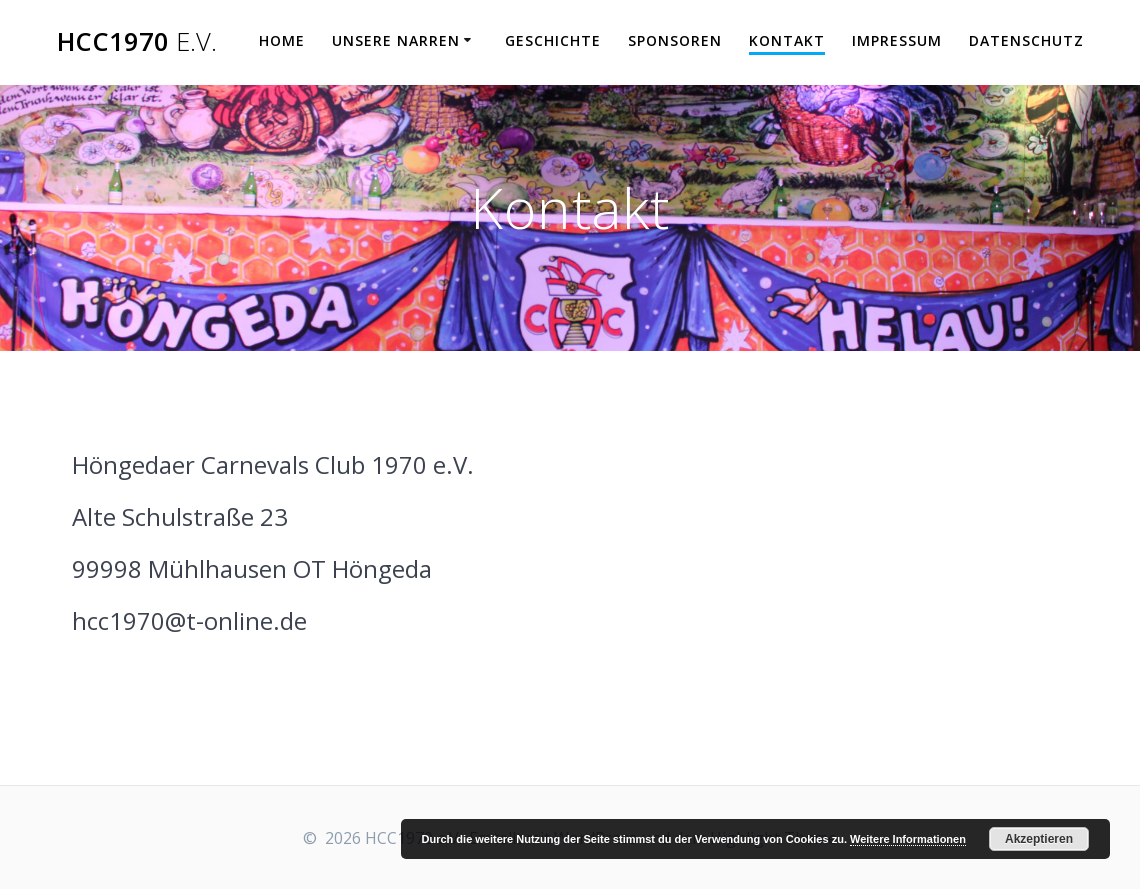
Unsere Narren (396, 40)
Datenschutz (1026, 40)
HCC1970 (137, 42)
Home (282, 40)
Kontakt (787, 40)
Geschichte (553, 40)
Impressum (897, 40)
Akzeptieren (1039, 839)
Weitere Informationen (908, 839)
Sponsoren (675, 40)
